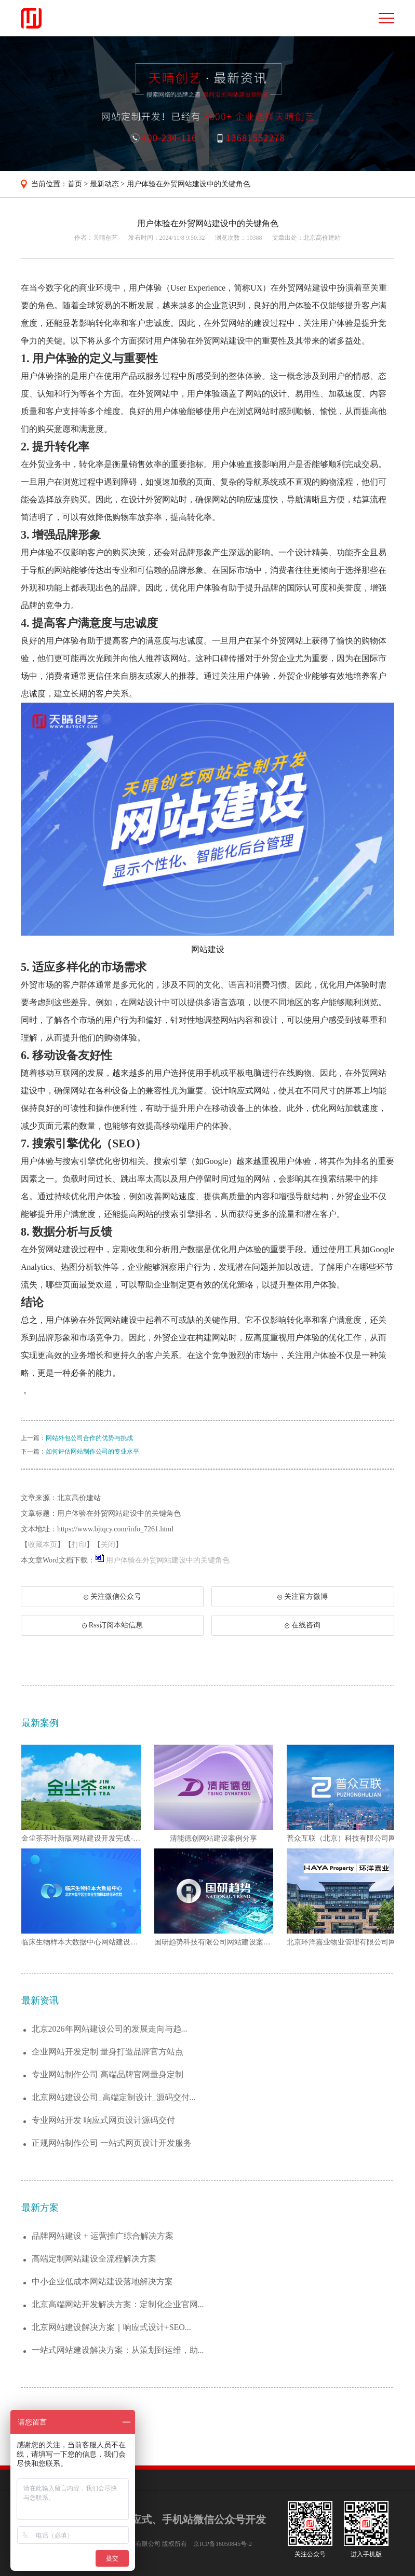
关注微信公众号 (117, 1600)
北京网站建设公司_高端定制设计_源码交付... (114, 2097)
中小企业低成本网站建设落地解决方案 (102, 2281)
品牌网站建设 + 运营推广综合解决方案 (102, 2235)
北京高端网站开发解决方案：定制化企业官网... (118, 2304)
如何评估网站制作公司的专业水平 (92, 1451)
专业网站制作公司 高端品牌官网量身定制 (107, 2074)
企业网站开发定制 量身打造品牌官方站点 (107, 2051)
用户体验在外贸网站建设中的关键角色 (188, 184)
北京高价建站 (322, 237)
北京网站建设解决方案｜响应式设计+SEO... (111, 2327)
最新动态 (104, 184)
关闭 (108, 1545)
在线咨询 (302, 1625)
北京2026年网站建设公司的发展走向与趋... (110, 2028)
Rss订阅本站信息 (112, 1625)
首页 (75, 184)
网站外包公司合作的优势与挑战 (89, 1438)
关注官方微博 (302, 1596)
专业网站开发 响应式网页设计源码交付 (103, 2120)
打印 (79, 1545)
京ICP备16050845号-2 (222, 2543)
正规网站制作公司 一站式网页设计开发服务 (112, 2143)
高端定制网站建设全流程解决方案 (94, 2258)
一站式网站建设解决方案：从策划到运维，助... (118, 2350)
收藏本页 (42, 1545)
